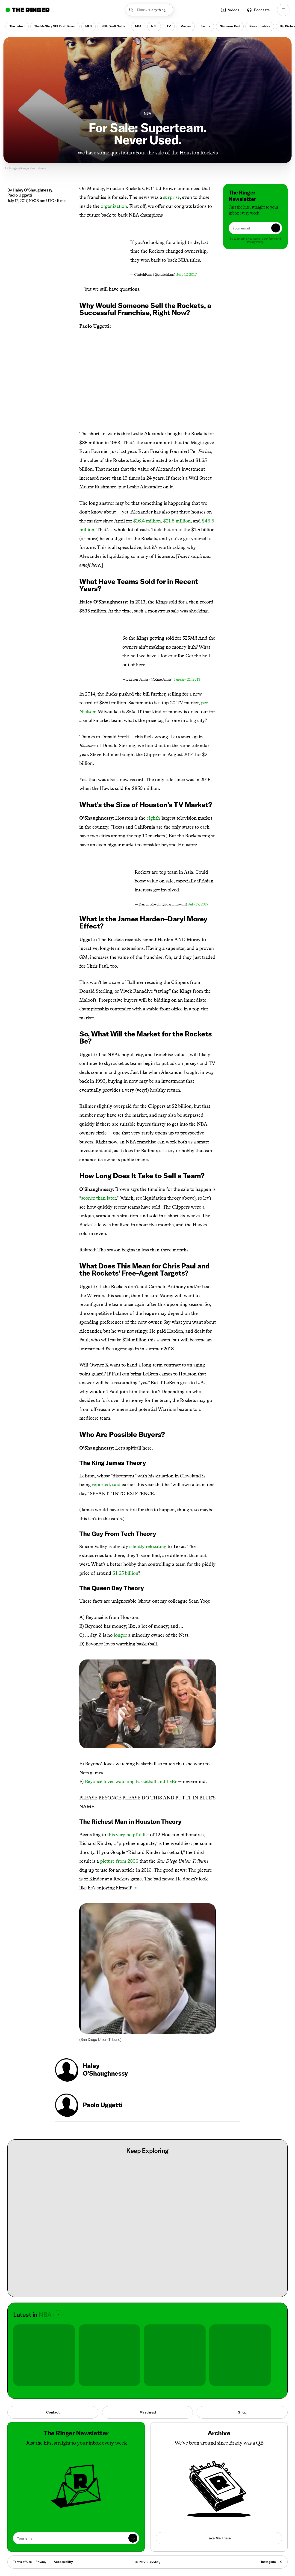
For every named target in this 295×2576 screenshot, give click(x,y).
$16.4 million (147, 521)
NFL (154, 26)
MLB (88, 26)
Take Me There (219, 2538)
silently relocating (147, 1546)
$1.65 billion (125, 1573)
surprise (171, 197)
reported (101, 1484)
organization (114, 206)
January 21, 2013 (187, 679)
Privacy (40, 2562)
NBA (138, 26)
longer (120, 1635)
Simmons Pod (230, 26)
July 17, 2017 (186, 274)
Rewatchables (259, 26)
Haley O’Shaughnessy (32, 190)
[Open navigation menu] (283, 10)
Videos (230, 10)
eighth (153, 818)
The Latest (17, 26)
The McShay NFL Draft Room (55, 26)
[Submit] (275, 227)
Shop (242, 2412)
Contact (52, 2412)
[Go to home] (28, 10)
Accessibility (63, 2562)
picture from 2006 (119, 1861)
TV (169, 26)
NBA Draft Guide (113, 26)
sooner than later (98, 1198)
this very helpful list (128, 1834)
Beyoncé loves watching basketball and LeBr (131, 1781)
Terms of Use (22, 2562)
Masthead (147, 2412)
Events (205, 26)
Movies (185, 26)
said (116, 1484)
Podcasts (258, 10)
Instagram (268, 2562)
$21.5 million (177, 521)
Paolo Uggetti (19, 195)
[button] (149, 10)
